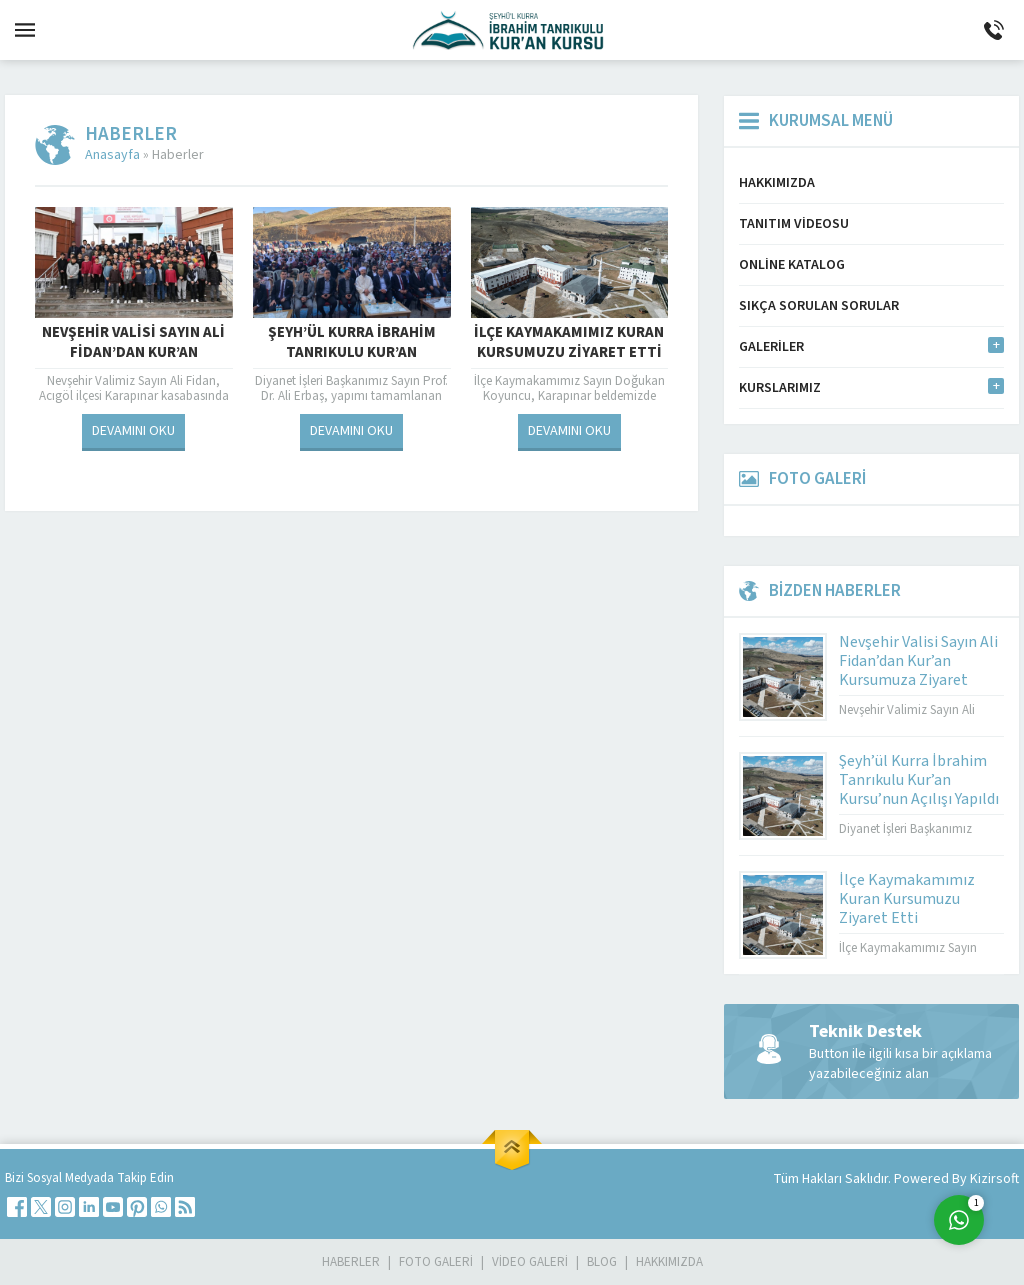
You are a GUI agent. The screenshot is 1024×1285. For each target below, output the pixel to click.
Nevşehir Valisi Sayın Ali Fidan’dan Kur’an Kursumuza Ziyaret (133, 353)
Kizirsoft (994, 1179)
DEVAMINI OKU (133, 431)
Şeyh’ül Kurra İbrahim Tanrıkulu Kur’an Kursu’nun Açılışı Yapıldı (351, 353)
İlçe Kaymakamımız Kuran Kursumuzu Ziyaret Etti (569, 343)
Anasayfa (112, 155)
